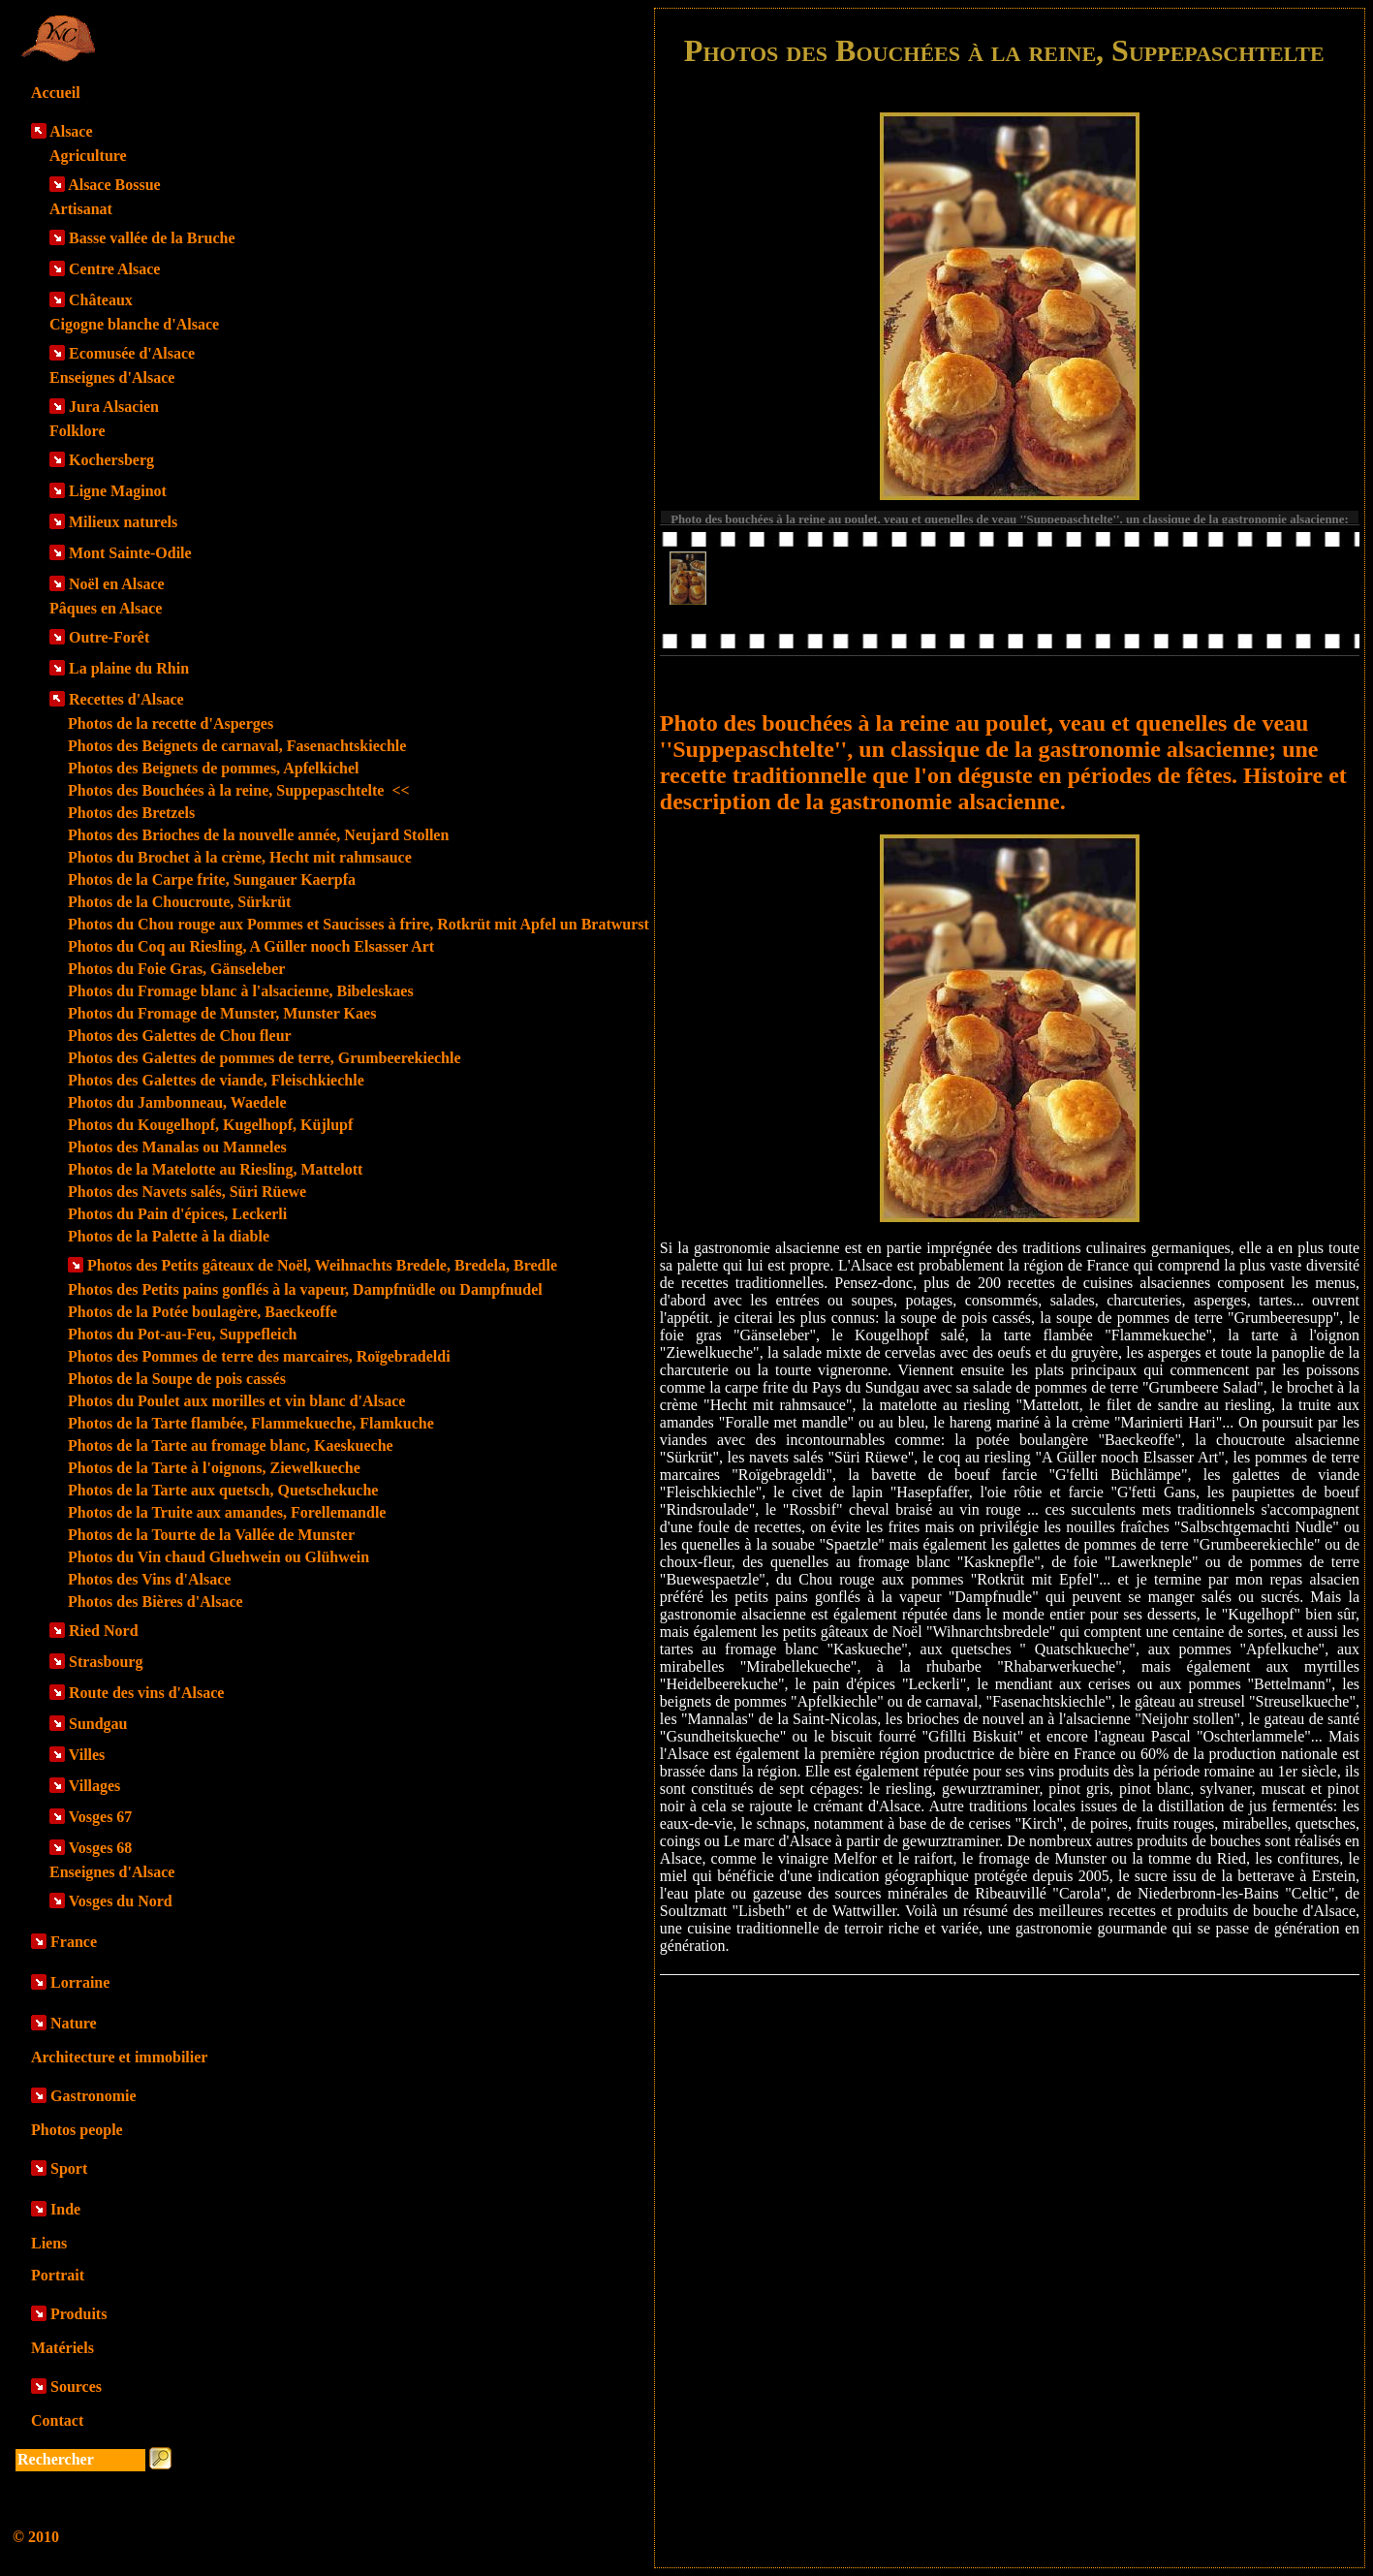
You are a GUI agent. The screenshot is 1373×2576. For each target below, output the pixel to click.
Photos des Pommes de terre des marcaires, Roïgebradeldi (259, 1356)
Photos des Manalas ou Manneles (177, 1147)
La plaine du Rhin (129, 668)
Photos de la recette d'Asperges (170, 723)
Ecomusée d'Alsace (132, 353)
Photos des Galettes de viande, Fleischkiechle (216, 1080)
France (73, 1941)
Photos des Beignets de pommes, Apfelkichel (213, 768)
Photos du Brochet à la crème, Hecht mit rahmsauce (240, 857)
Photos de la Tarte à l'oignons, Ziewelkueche (214, 1468)
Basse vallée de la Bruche (152, 238)
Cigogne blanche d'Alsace (134, 324)
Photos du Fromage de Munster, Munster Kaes (222, 1013)
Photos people (77, 2129)
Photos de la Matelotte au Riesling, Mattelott (215, 1169)
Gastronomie (93, 2096)
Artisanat (80, 209)
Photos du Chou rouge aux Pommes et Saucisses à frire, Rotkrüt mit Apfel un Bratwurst (358, 924)
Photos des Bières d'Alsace (155, 1601)
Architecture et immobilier (119, 2057)
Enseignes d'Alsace (111, 377)
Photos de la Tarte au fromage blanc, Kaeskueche (230, 1445)
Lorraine (79, 1982)
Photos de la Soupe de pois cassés (177, 1378)
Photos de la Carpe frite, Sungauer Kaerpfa (212, 879)
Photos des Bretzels (131, 812)
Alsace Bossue (114, 184)
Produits (78, 2314)
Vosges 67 (101, 1816)
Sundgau (98, 1723)
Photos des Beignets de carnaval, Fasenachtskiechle (237, 746)
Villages (95, 1785)
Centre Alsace (114, 269)
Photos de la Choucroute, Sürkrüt (179, 902)
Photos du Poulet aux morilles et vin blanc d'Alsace (236, 1401)
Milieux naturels (123, 522)
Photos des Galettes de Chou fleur (180, 1035)
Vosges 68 (101, 1847)
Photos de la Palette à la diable (168, 1236)
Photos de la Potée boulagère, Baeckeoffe (202, 1312)
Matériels (62, 2348)
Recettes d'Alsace (126, 699)
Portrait (57, 2275)
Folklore (77, 431)
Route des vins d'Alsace (146, 1692)
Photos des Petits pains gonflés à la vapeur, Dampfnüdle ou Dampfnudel (305, 1289)
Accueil (55, 92)
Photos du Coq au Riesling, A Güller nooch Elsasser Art (251, 946)
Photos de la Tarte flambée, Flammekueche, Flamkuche (251, 1423)
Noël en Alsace (117, 584)
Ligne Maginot (118, 491)
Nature (73, 2023)
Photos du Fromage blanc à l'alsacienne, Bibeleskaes (241, 991)
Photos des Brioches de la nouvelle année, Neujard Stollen (258, 835)
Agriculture (88, 155)
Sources (76, 2386)
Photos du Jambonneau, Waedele (177, 1102)
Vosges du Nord (120, 1901)
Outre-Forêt (109, 637)
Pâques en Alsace (105, 608)
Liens (49, 2243)
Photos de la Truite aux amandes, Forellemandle (227, 1512)
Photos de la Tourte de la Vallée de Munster (211, 1534)
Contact (57, 2420)
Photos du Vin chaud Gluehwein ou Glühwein (218, 1557)
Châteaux (101, 300)
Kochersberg (111, 460)
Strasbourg (105, 1661)
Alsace (70, 131)
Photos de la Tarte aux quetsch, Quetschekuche (223, 1490)
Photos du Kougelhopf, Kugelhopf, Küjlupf (210, 1124)
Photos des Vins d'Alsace (149, 1579)
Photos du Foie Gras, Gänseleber (176, 968)
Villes (87, 1754)
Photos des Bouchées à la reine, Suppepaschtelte (239, 790)
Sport (68, 2168)
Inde (65, 2209)
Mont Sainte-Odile (130, 553)
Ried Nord (104, 1630)
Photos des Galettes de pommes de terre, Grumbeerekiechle (264, 1058)
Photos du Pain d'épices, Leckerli (177, 1214)
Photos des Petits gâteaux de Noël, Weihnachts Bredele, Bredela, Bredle (322, 1265)
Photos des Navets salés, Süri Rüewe (187, 1191)
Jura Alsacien (114, 406)
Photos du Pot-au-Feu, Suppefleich (182, 1334)
